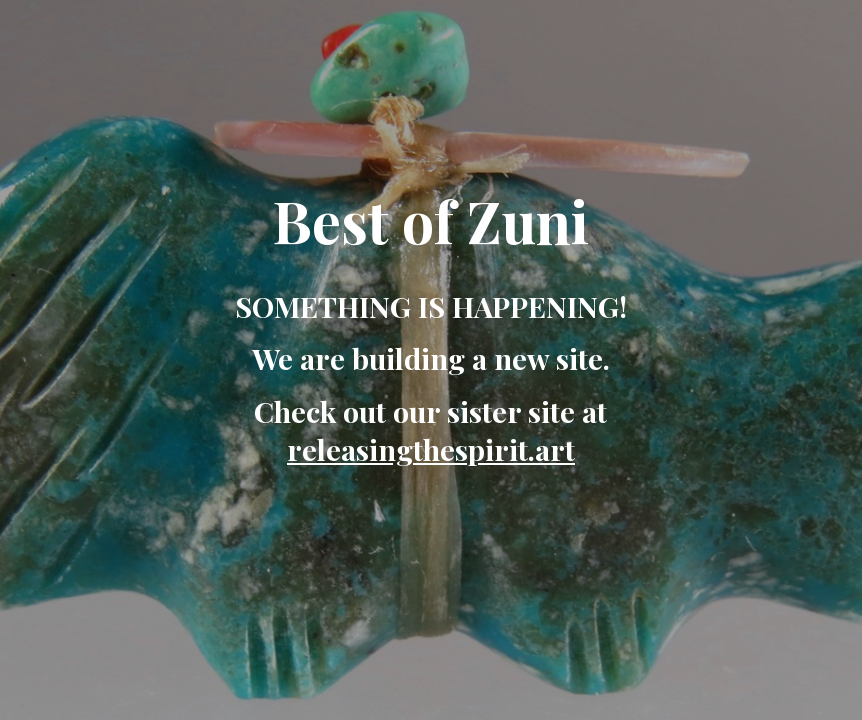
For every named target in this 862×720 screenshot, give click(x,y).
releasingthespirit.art (431, 449)
